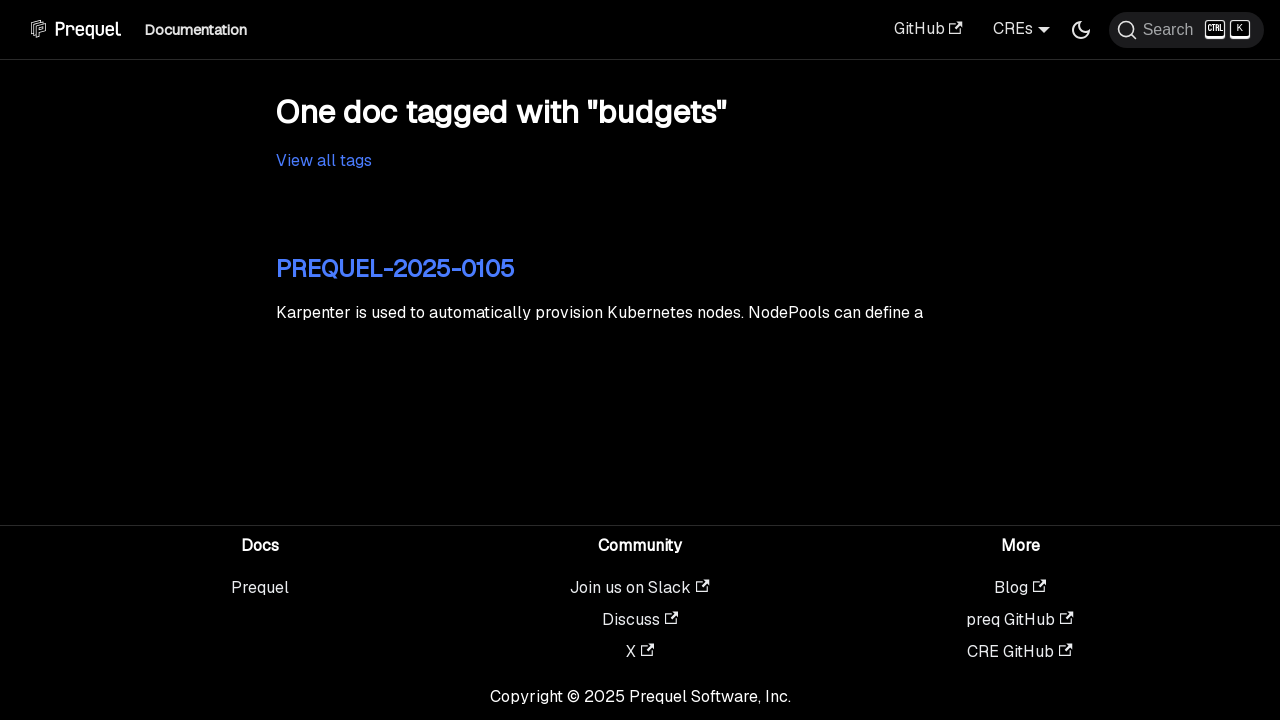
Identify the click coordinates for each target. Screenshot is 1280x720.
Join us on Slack (639, 587)
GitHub (928, 28)
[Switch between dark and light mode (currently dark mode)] (1081, 30)
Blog (1020, 587)
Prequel (260, 587)
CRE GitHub (1019, 651)
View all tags (324, 160)
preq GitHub (1019, 619)
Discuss (640, 619)
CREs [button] (1013, 28)
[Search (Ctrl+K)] (1186, 30)
